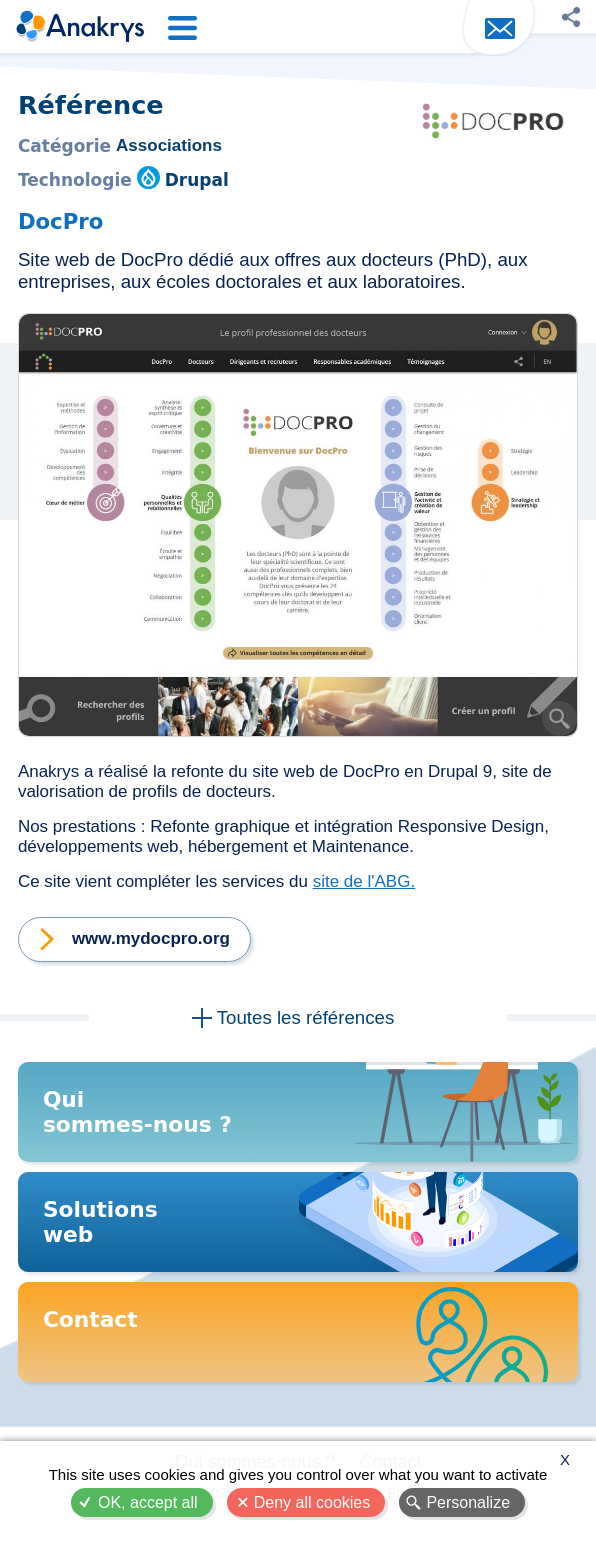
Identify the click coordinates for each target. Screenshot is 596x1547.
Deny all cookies (312, 1502)
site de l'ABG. (364, 881)
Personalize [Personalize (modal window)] (468, 1502)
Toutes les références (306, 1017)
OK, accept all (148, 1502)
